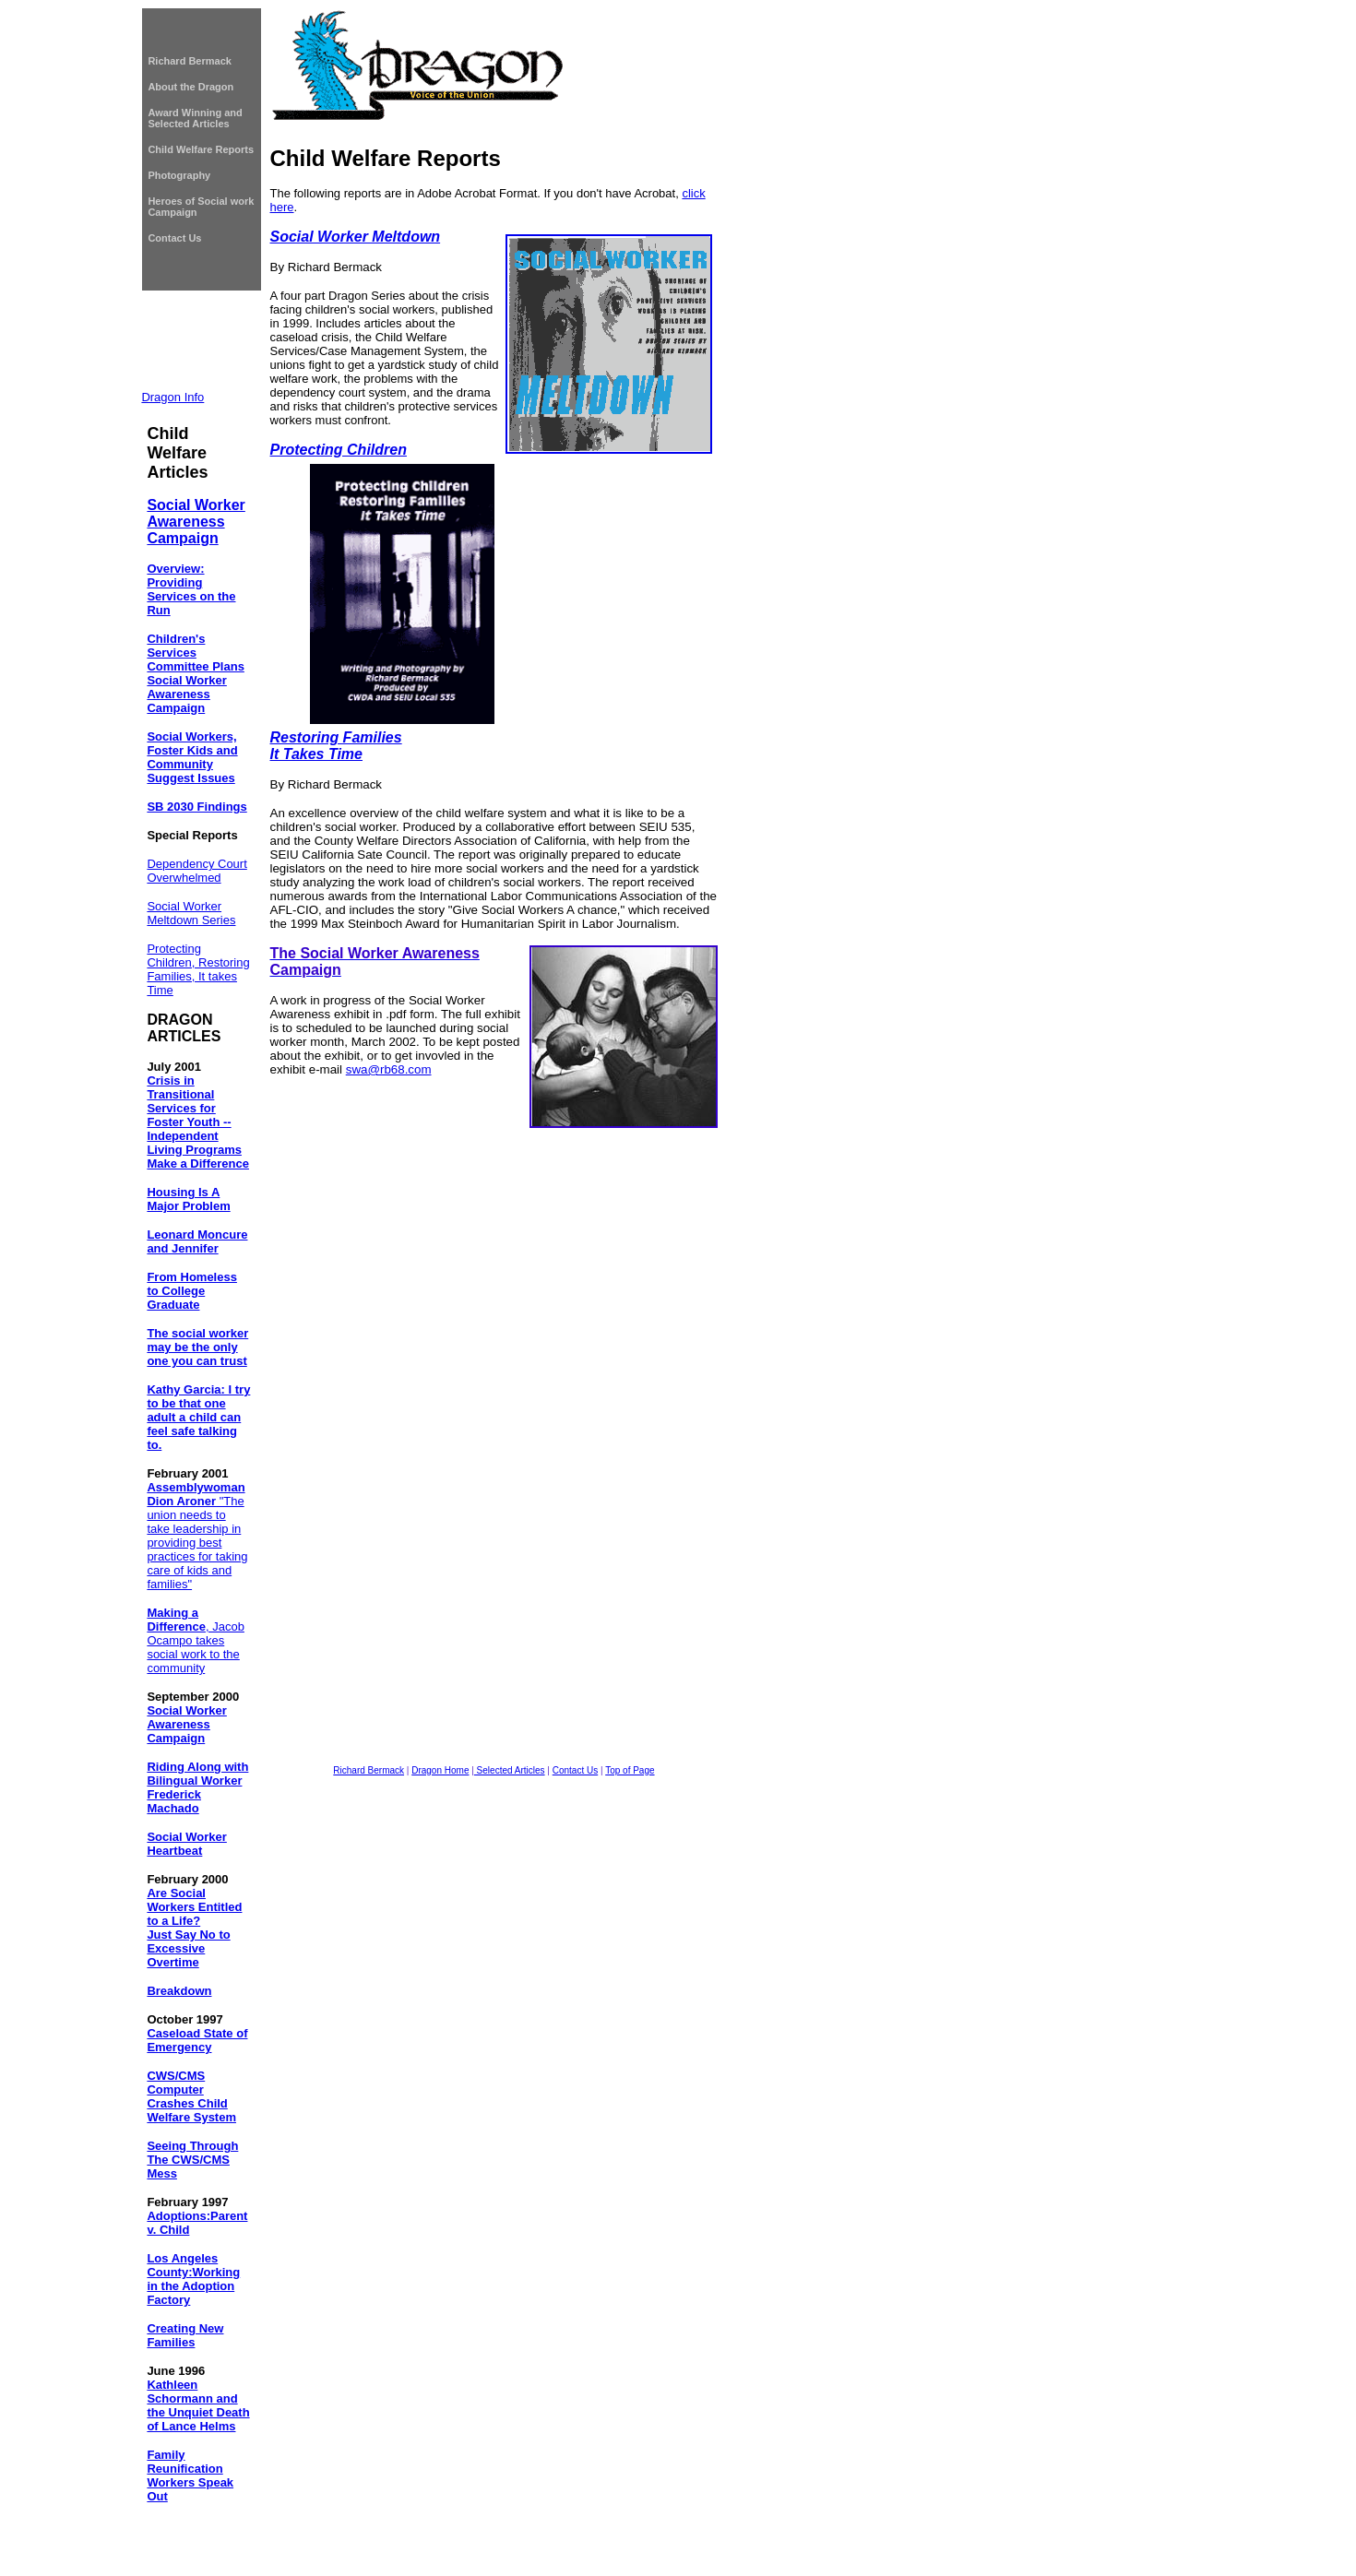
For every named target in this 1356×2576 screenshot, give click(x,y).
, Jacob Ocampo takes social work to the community (195, 1640)
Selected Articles (509, 1770)
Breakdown (179, 1991)
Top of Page (629, 1770)
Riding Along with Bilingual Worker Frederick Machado (197, 1787)
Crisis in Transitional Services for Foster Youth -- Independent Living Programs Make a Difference (198, 1122)
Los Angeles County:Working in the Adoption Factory (193, 2279)
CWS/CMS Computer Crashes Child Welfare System (191, 2096)
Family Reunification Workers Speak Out (190, 2475)
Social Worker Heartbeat (186, 1844)
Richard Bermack (190, 60)
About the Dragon (190, 86)
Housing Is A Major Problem (188, 1199)
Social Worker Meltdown (355, 236)
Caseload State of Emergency (197, 2040)
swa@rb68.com (389, 1069)
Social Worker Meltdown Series (191, 913)
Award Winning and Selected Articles (195, 118)
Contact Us (174, 237)
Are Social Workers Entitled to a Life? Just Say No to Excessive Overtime (194, 1927)
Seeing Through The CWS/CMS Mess (192, 2159)
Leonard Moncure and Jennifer (197, 1241)
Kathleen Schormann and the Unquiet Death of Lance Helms (198, 2405)
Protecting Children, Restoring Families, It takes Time (198, 969)
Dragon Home (440, 1770)
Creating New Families (185, 2335)
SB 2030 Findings (196, 806)
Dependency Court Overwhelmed (196, 870)
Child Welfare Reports (201, 149)
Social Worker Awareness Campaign (195, 521)
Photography (179, 175)
